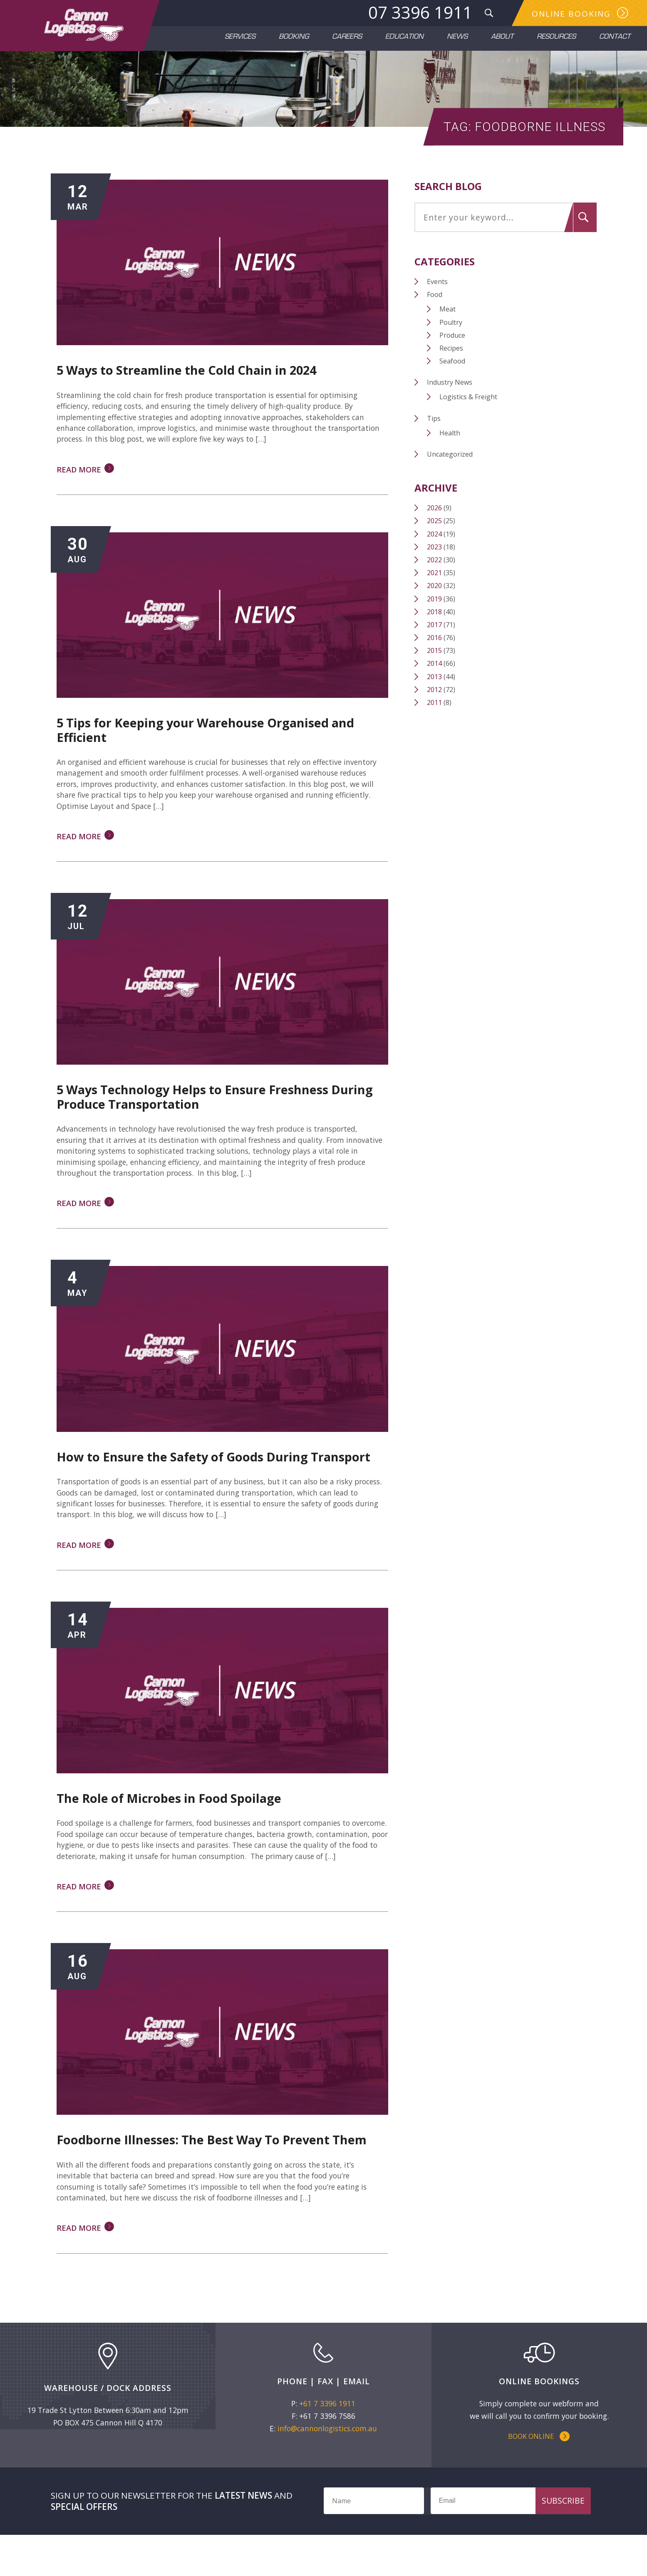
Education (404, 38)
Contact (614, 38)
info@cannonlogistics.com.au (327, 2466)
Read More (81, 494)
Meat (449, 331)
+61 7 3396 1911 (327, 2441)
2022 (435, 582)
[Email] (508, 2541)
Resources (556, 38)
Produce (454, 358)
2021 (435, 595)
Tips (434, 441)
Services (240, 38)
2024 (435, 556)
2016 (435, 660)
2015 (435, 673)
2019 (435, 621)
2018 (435, 634)
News (457, 38)
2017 (435, 647)
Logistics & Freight (470, 420)
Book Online (531, 2475)
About (502, 38)
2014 (435, 686)
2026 (435, 530)
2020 (435, 608)
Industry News (450, 405)
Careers (347, 38)
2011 (435, 725)
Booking (294, 38)
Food (435, 317)
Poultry (452, 345)
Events (438, 304)
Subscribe (562, 2541)
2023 (435, 569)
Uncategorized (450, 477)
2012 (435, 712)
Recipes (453, 371)
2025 (435, 543)
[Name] (374, 2541)
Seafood (454, 383)
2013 (435, 699)
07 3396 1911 (418, 13)
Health (451, 455)
